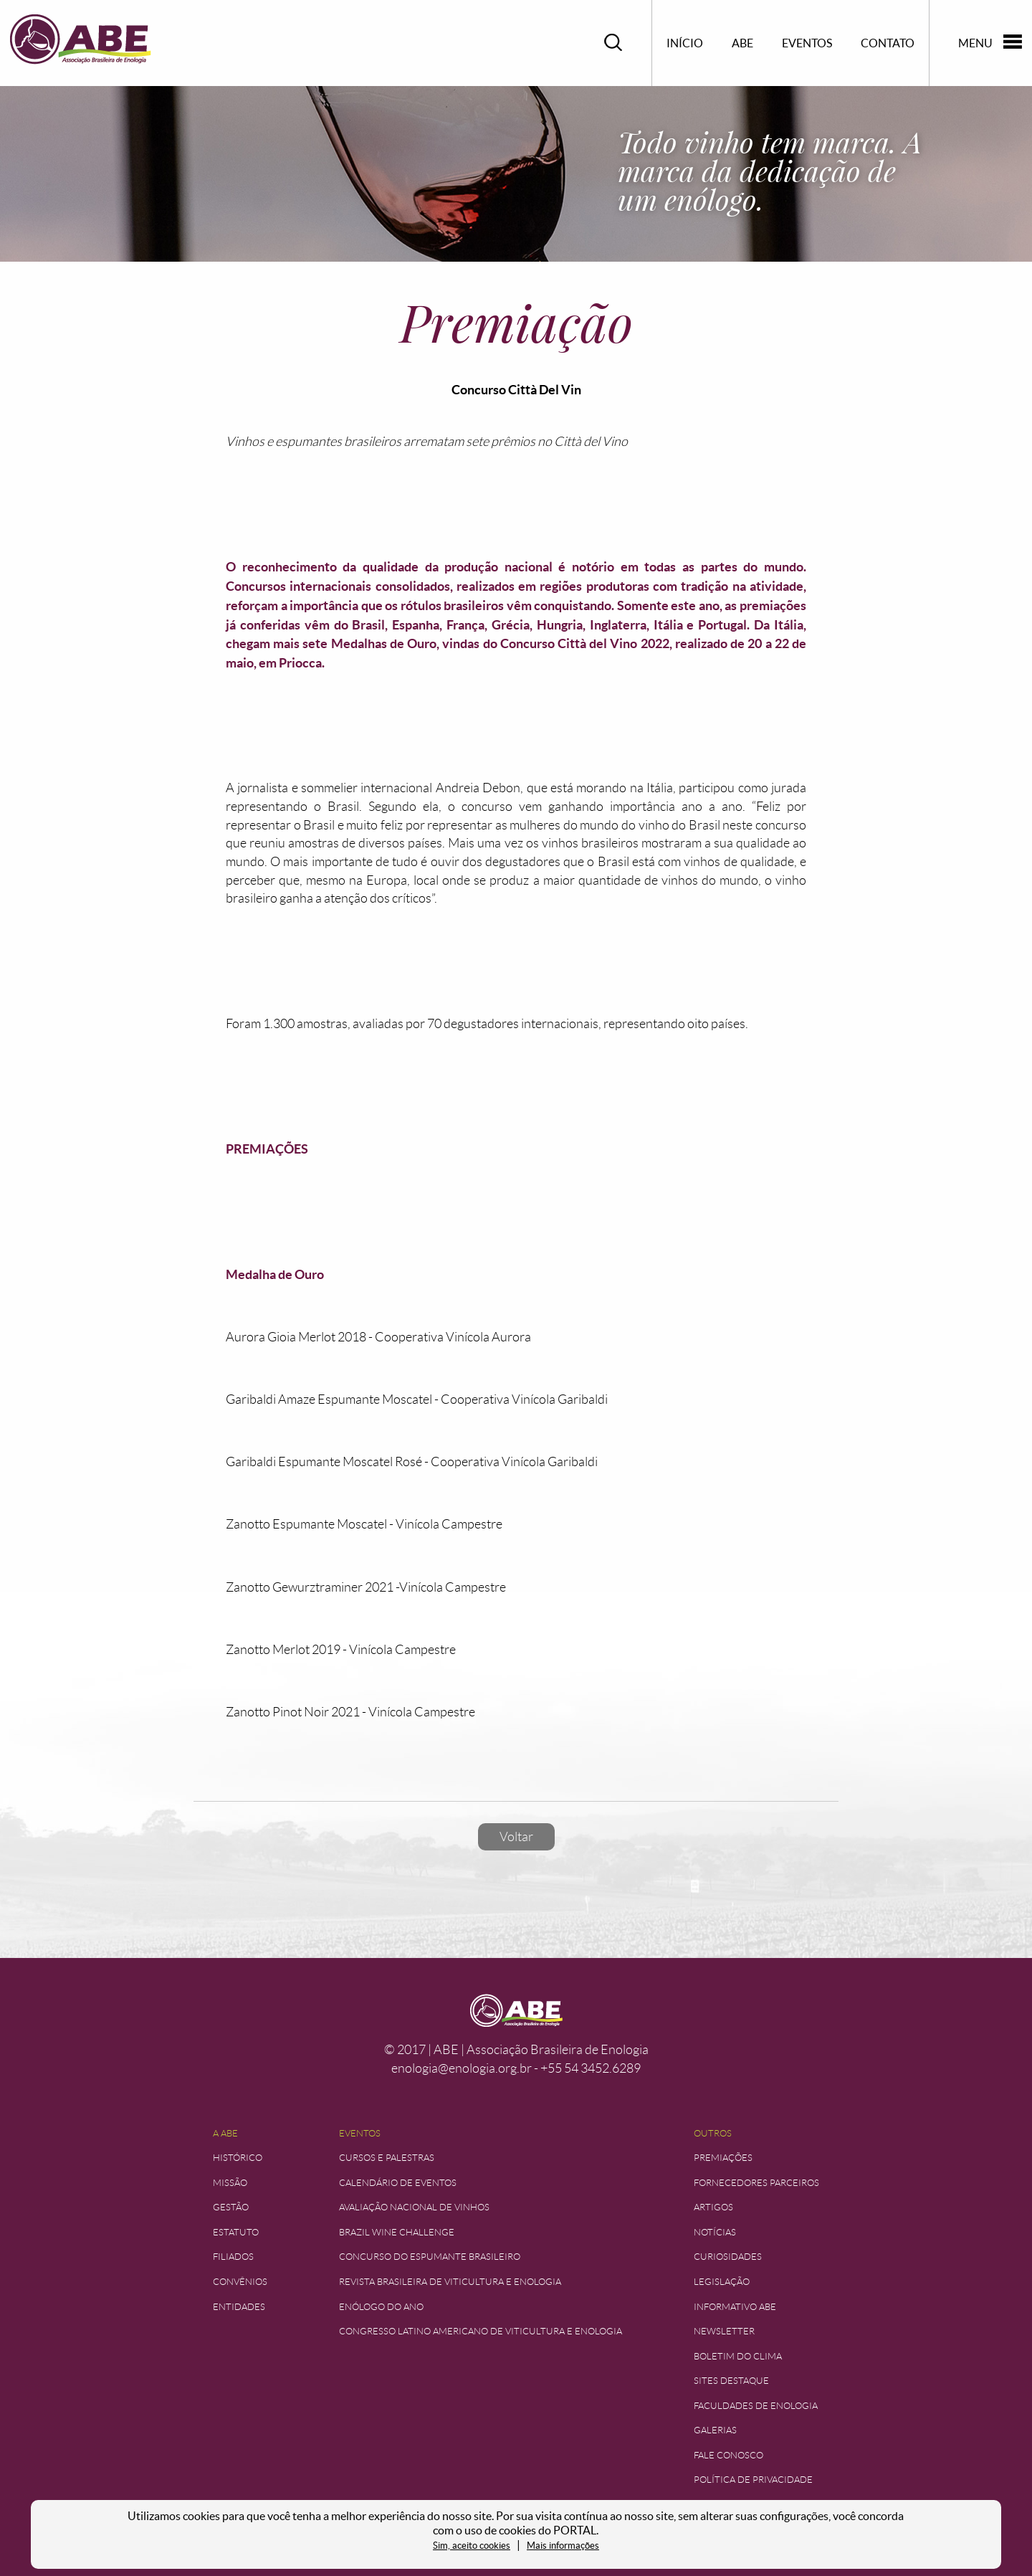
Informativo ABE (735, 2306)
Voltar (516, 1837)
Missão (230, 2182)
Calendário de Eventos (398, 2182)
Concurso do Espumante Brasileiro (429, 2256)
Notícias (715, 2232)
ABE (742, 43)
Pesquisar (613, 43)
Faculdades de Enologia (756, 2405)
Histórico (237, 2157)
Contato (887, 43)
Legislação (722, 2281)
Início (684, 43)
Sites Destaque (731, 2380)
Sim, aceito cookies (471, 2545)
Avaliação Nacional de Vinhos (414, 2207)
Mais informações (563, 2545)
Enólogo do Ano (381, 2306)
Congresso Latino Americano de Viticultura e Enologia (480, 2331)
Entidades (239, 2306)
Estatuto (236, 2232)
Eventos (807, 43)
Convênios (240, 2281)
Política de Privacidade (753, 2479)
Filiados (233, 2256)
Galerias (715, 2430)
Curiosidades (728, 2256)
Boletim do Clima (738, 2356)
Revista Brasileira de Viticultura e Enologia (450, 2281)
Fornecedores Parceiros (756, 2182)
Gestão (231, 2207)
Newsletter (724, 2331)
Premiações (723, 2157)
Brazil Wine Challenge (396, 2232)
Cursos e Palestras (386, 2157)
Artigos (713, 2207)
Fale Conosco (728, 2455)
